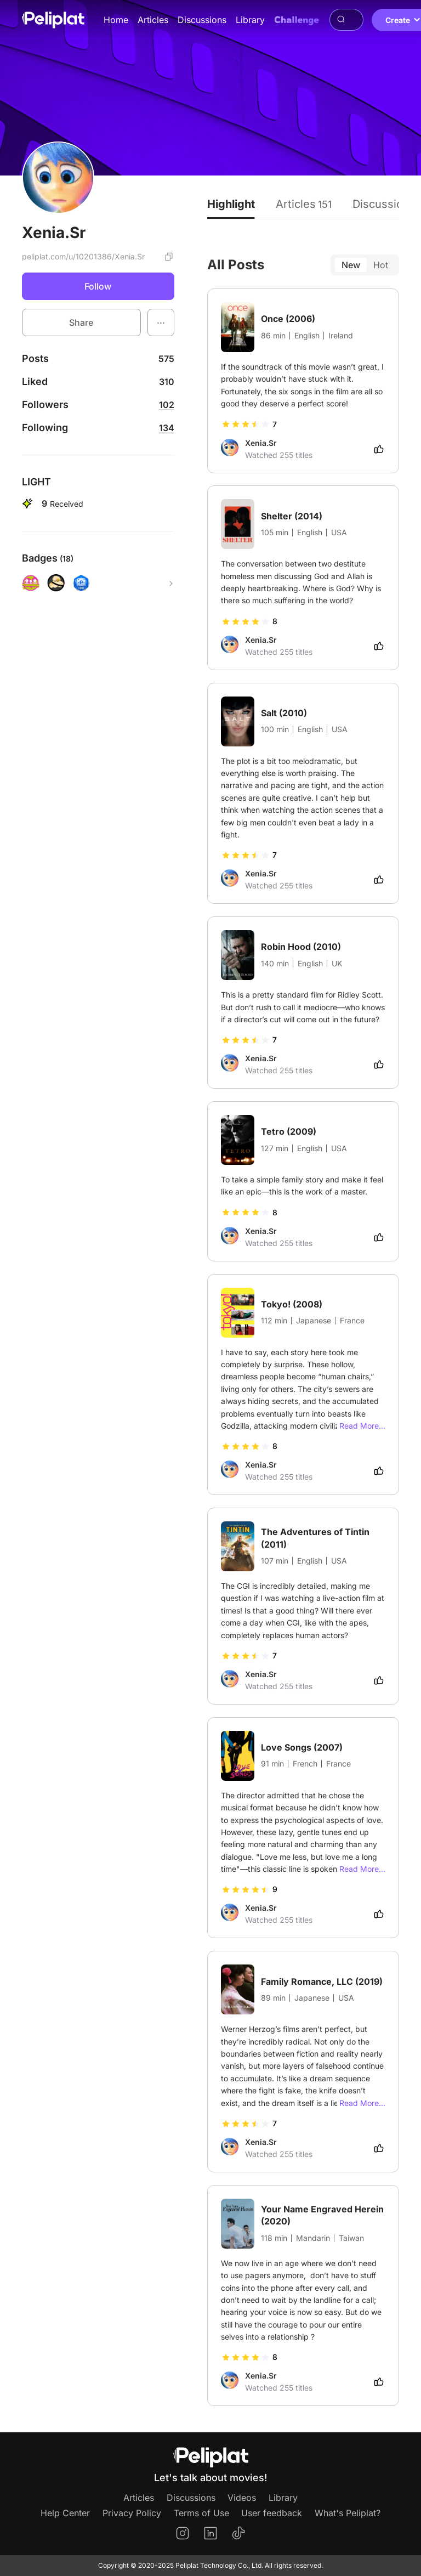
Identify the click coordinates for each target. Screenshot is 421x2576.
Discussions (202, 19)
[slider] (245, 424)
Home (116, 19)
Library (250, 19)
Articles (153, 19)
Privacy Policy (132, 2513)
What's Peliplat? (347, 2513)
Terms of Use (201, 2513)
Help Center (65, 2513)
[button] (160, 322)
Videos (241, 2497)
